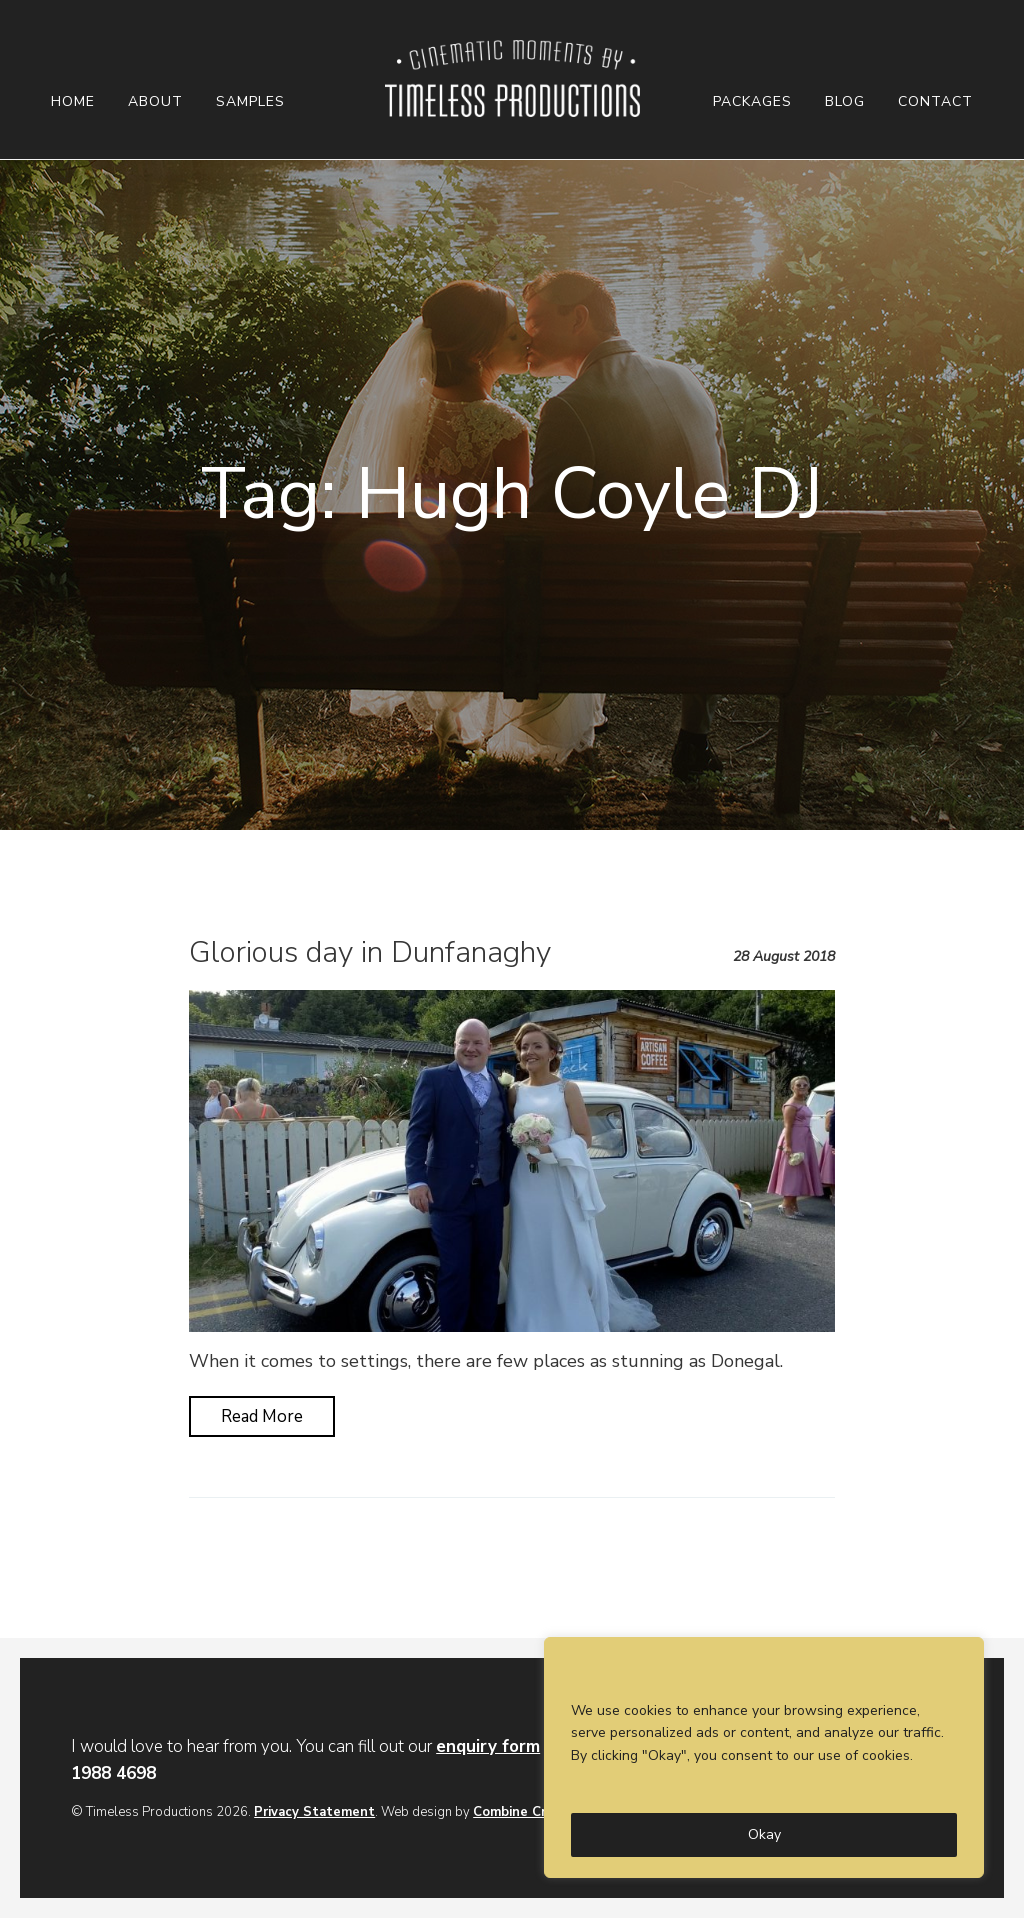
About (155, 102)
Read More (262, 1416)
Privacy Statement (314, 1812)
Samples (250, 102)
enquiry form (488, 1746)
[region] (764, 1757)
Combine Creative (529, 1812)
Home (73, 102)
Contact (935, 102)
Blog (845, 102)
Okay (764, 1834)
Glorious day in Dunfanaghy (370, 952)
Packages (752, 102)
